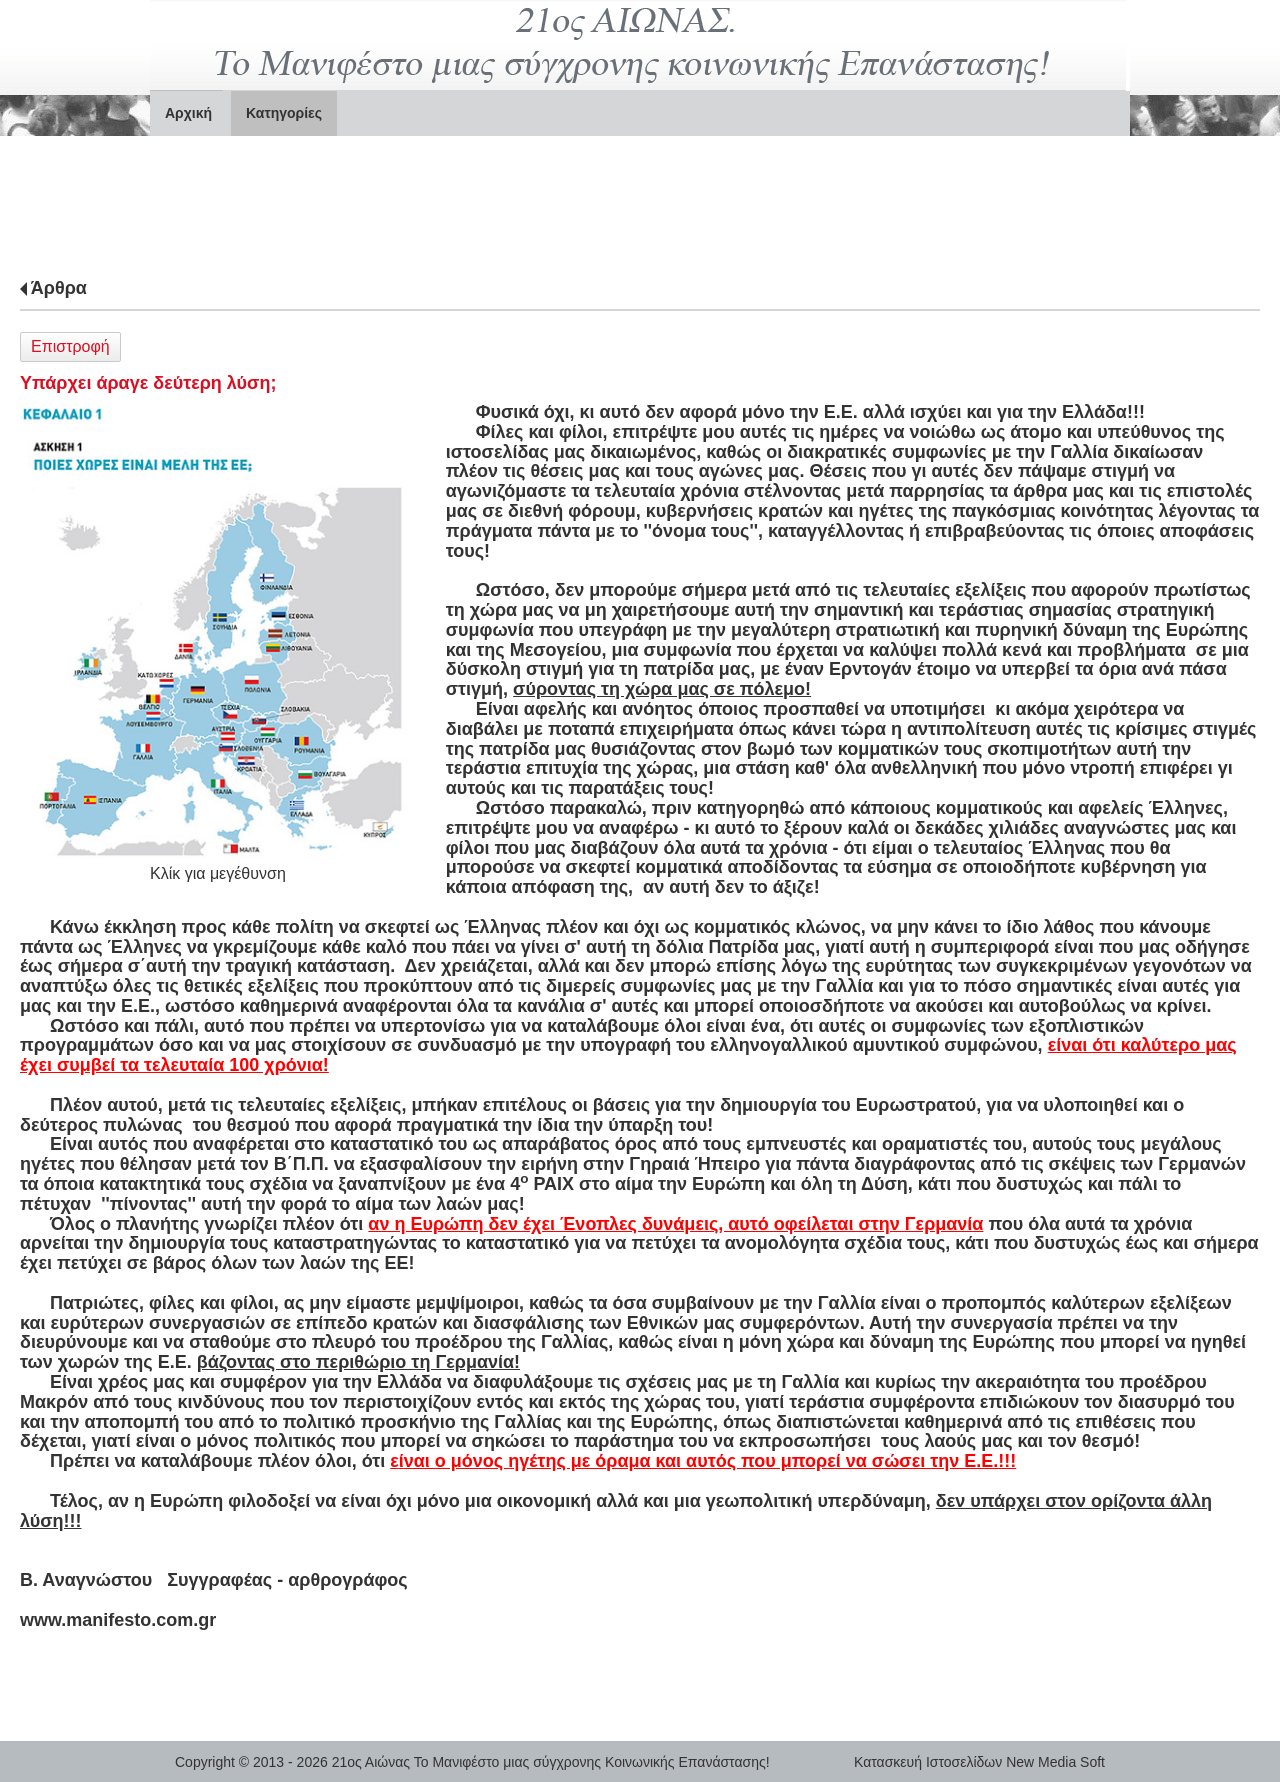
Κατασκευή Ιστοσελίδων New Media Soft (979, 1762)
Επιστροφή (70, 346)
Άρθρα (59, 288)
